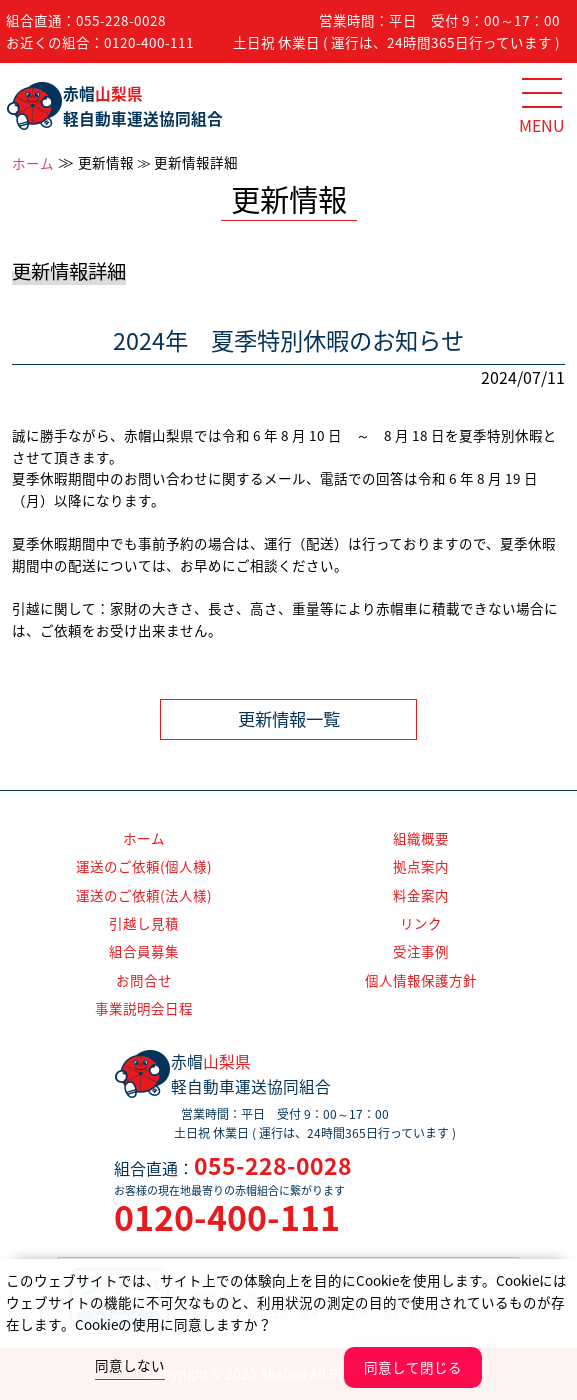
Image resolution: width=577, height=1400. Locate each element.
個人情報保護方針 (421, 980)
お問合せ (144, 980)
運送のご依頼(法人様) (144, 895)
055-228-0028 (121, 20)
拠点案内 (421, 866)
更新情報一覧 (289, 719)
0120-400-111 (149, 42)
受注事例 (421, 951)
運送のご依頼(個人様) (144, 866)
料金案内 (421, 895)
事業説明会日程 (144, 1008)
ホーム (33, 163)
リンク (421, 923)
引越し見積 (144, 923)
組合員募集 (144, 951)
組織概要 (421, 838)
